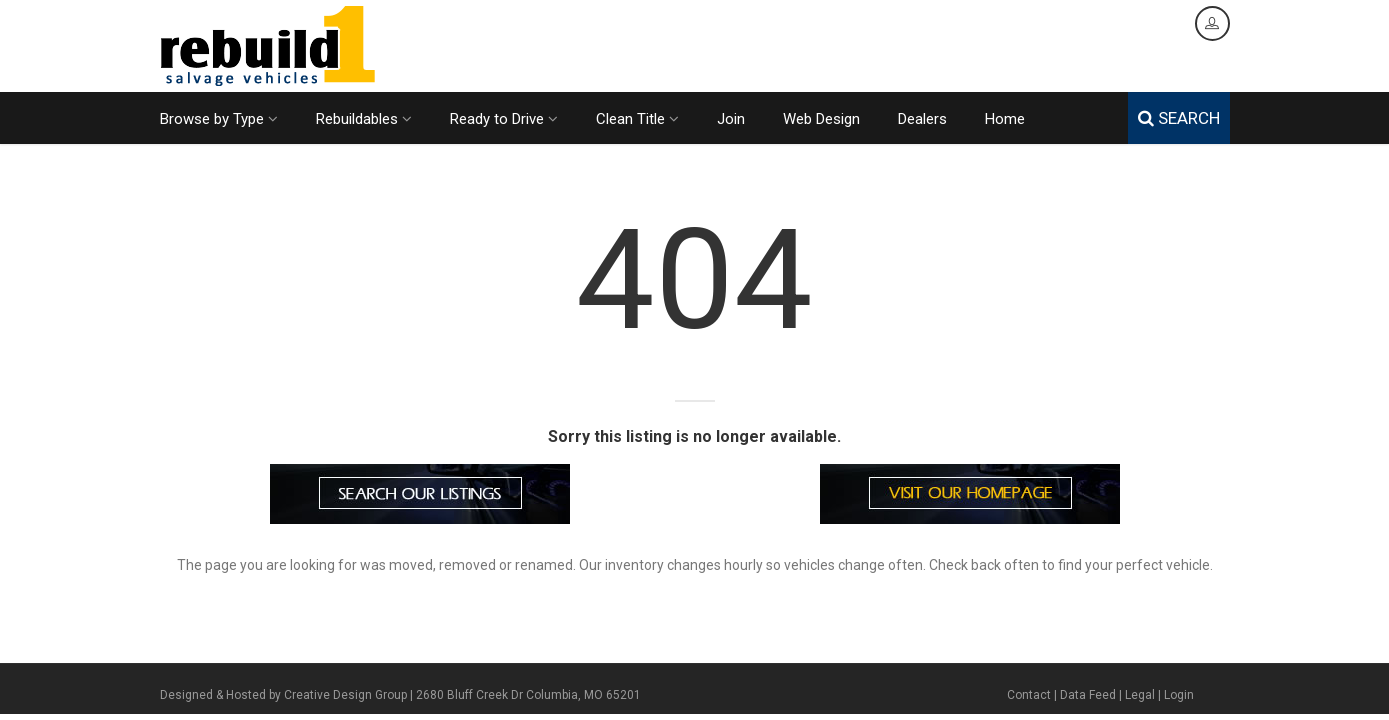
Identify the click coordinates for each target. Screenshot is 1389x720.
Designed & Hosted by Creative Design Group (283, 695)
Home (1005, 119)
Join (731, 119)
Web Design (821, 119)
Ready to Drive (504, 119)
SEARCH (1179, 118)
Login (1179, 695)
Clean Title (637, 119)
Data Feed (1088, 695)
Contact (1029, 695)
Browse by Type (219, 119)
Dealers (922, 119)
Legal (1140, 695)
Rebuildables (364, 119)
